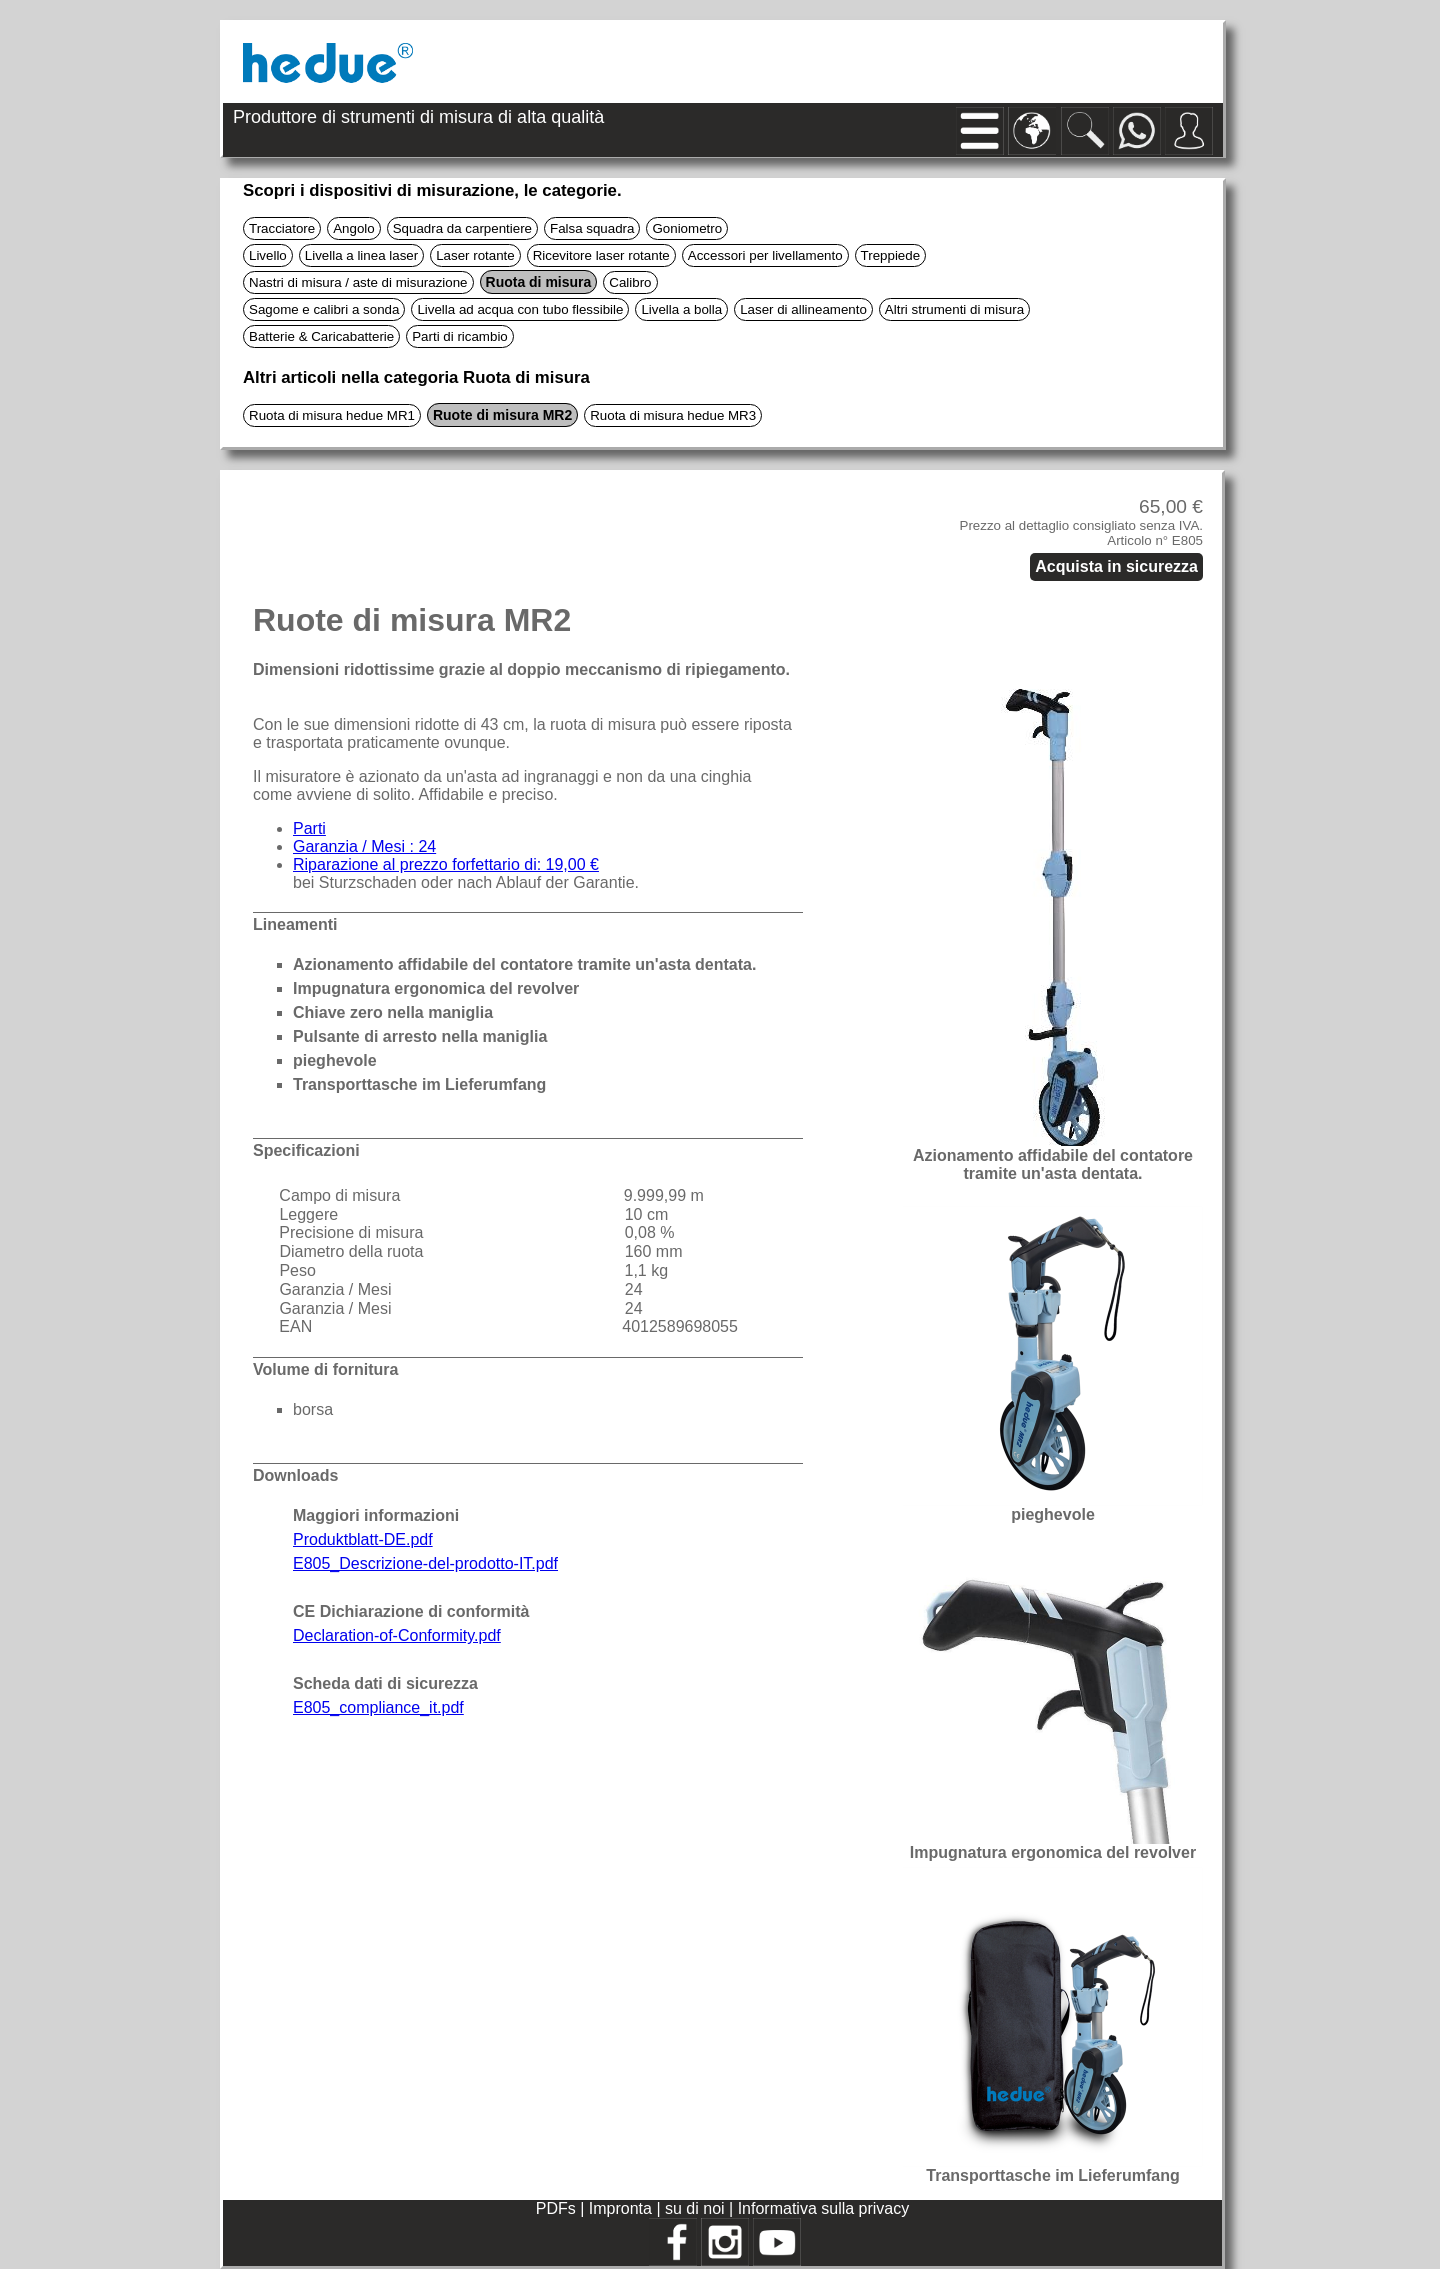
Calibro (630, 282)
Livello (268, 255)
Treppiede (891, 255)
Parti (309, 828)
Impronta (623, 2208)
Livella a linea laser (361, 255)
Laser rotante (475, 255)
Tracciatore (282, 228)
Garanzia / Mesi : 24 (364, 846)
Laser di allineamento (803, 309)
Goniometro (687, 228)
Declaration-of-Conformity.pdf (397, 1635)
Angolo (354, 228)
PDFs (556, 2208)
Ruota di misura (539, 282)
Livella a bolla (681, 309)
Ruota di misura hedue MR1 (332, 415)
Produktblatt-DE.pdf (363, 1539)
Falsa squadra (592, 228)
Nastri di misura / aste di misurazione (358, 282)
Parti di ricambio (460, 336)
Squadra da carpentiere (462, 228)
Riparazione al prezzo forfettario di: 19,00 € (446, 864)
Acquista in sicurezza (1116, 566)
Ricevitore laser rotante (601, 255)
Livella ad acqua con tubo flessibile (520, 309)
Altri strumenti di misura (954, 309)
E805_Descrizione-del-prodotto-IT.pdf (425, 1563)
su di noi (697, 2208)
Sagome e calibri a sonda (324, 309)
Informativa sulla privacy (824, 2208)
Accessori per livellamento (765, 255)
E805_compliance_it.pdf (378, 1707)
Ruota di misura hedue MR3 (673, 415)
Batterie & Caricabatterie (321, 336)
